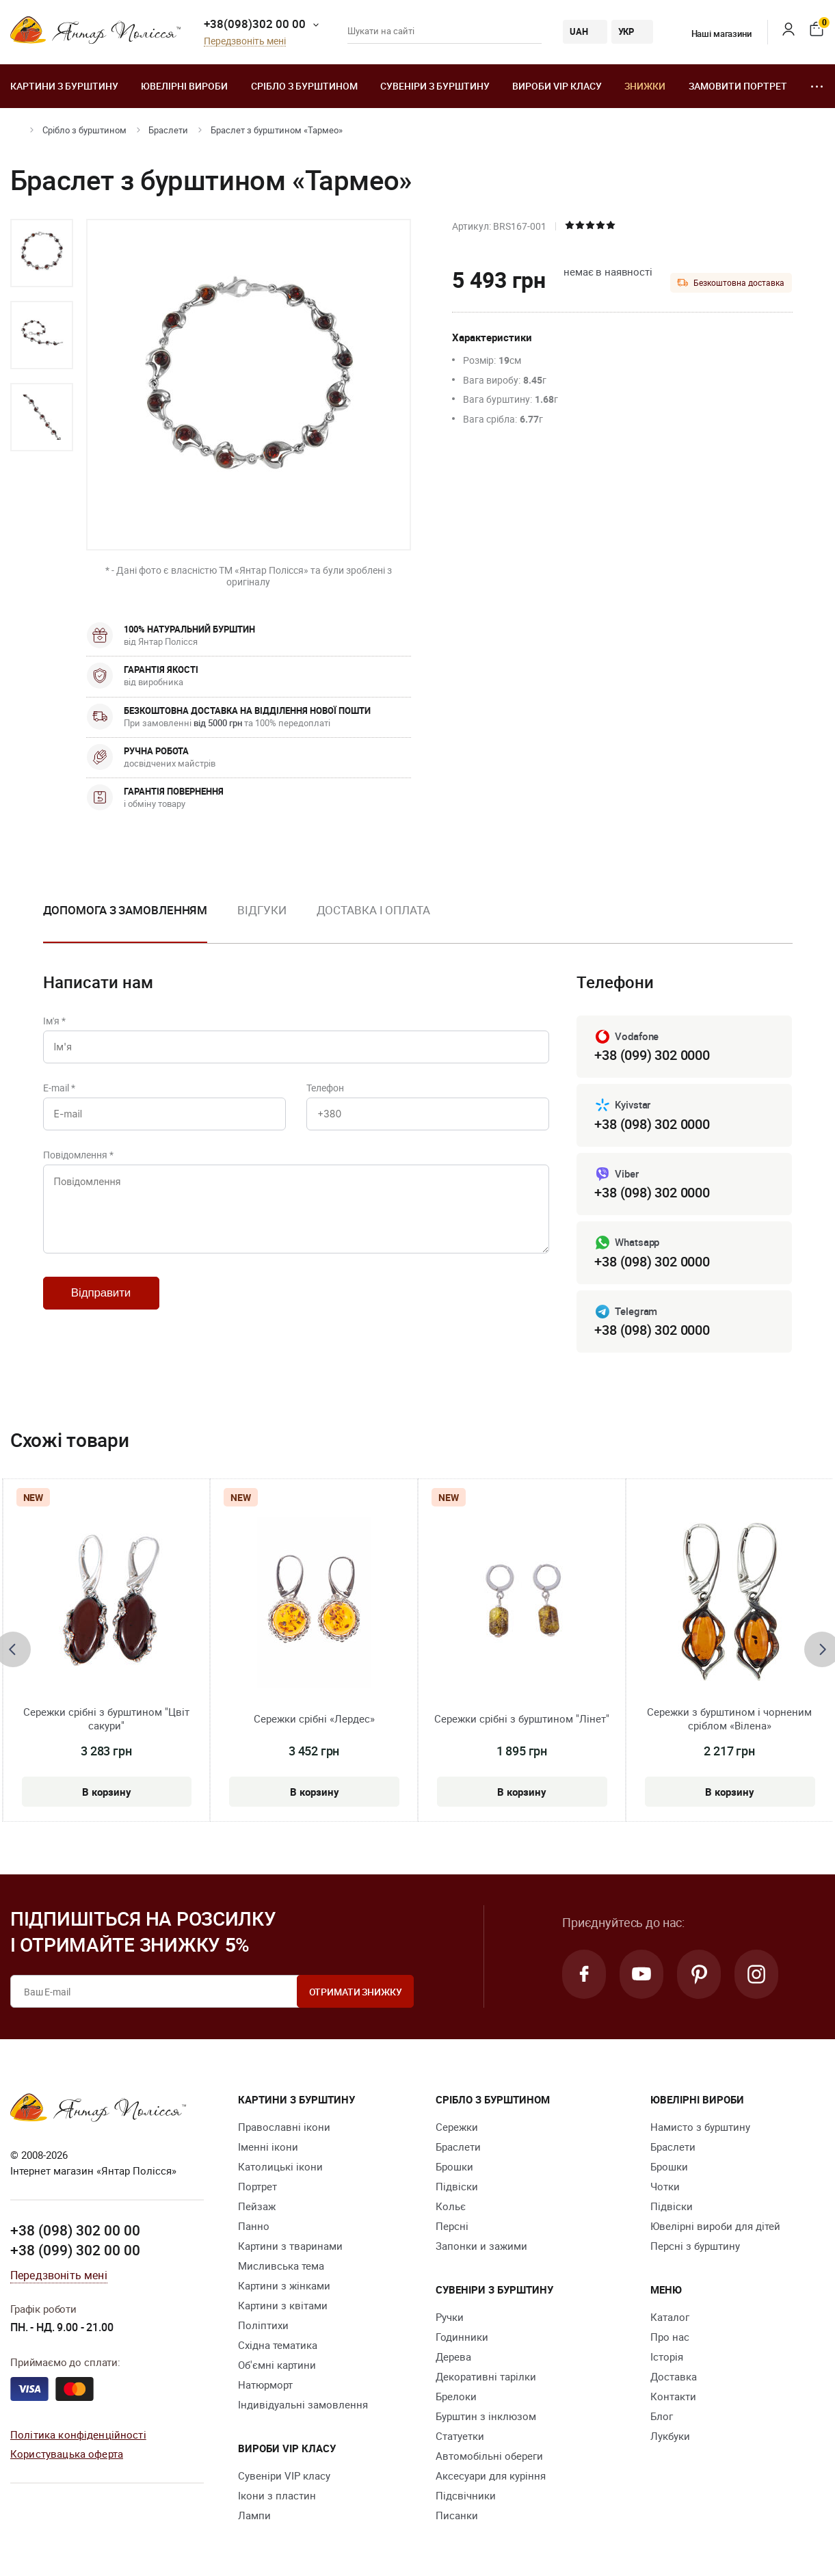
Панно (253, 2226)
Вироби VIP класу (557, 85)
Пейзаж (257, 2206)
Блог (661, 2416)
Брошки (454, 2166)
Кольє (451, 2206)
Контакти (673, 2396)
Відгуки (261, 910)
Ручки (450, 2317)
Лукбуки (670, 2436)
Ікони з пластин (277, 2495)
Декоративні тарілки (486, 2376)
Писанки (457, 2515)
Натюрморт (265, 2384)
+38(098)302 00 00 (255, 23)
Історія (666, 2356)
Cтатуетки (460, 2436)
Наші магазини (713, 33)
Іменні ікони (268, 2146)
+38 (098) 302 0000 (651, 1124)
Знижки (644, 85)
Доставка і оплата (373, 910)
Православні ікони (284, 2127)
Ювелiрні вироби (184, 85)
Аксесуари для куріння (491, 2475)
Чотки (665, 2186)
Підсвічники (466, 2495)
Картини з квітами (283, 2305)
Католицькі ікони (280, 2166)
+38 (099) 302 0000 (651, 1055)
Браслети (168, 129)
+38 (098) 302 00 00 (75, 2230)
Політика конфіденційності (78, 2434)
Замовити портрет (738, 85)
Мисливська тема (281, 2265)
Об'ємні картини (277, 2365)
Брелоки (456, 2396)
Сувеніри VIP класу (284, 2475)
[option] (41, 253)
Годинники (462, 2336)
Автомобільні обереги (489, 2455)
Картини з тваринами (290, 2246)
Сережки (457, 2127)
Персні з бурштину (695, 2246)
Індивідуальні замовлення (303, 2404)
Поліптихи (263, 2325)
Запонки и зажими (481, 2246)
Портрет (257, 2186)
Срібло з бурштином (304, 85)
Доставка (673, 2376)
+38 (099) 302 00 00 (75, 2249)
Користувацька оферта (66, 2453)
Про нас (669, 2336)
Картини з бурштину (64, 85)
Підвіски (457, 2186)
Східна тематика (277, 2345)
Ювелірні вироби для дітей (715, 2226)
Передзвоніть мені (245, 41)
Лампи (254, 2515)
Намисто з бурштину (700, 2127)
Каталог (669, 2317)
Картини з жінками (284, 2285)
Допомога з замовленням (125, 910)
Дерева (453, 2356)
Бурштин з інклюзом (486, 2416)
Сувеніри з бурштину (435, 85)
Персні (452, 2226)
